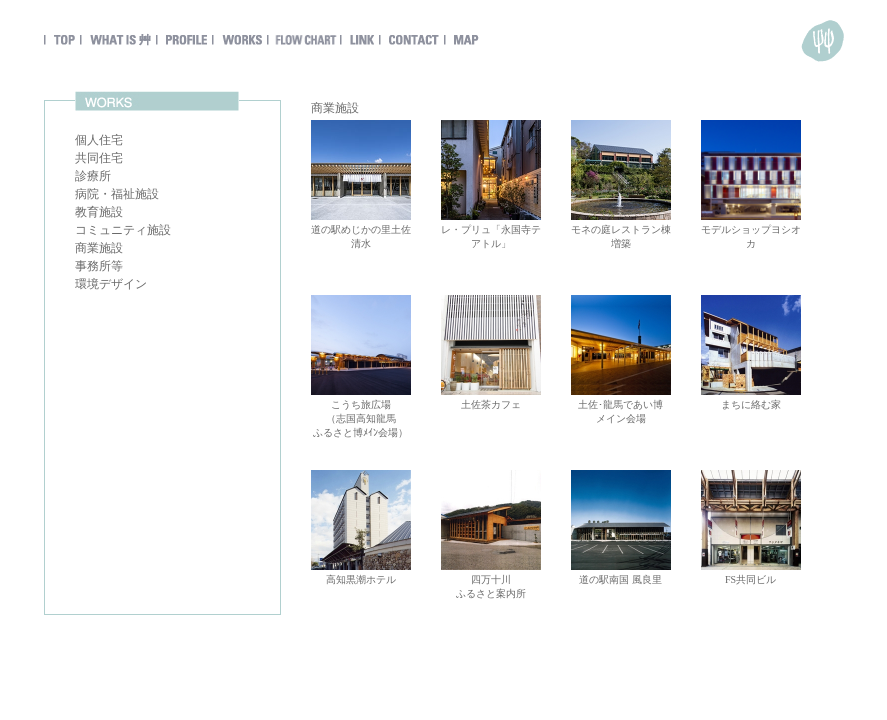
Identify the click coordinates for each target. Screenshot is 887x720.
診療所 (93, 176)
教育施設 (99, 212)
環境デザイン (111, 284)
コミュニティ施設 (123, 230)
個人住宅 (99, 140)
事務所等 (99, 266)
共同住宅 (99, 158)
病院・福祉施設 (117, 194)
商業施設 (99, 248)
